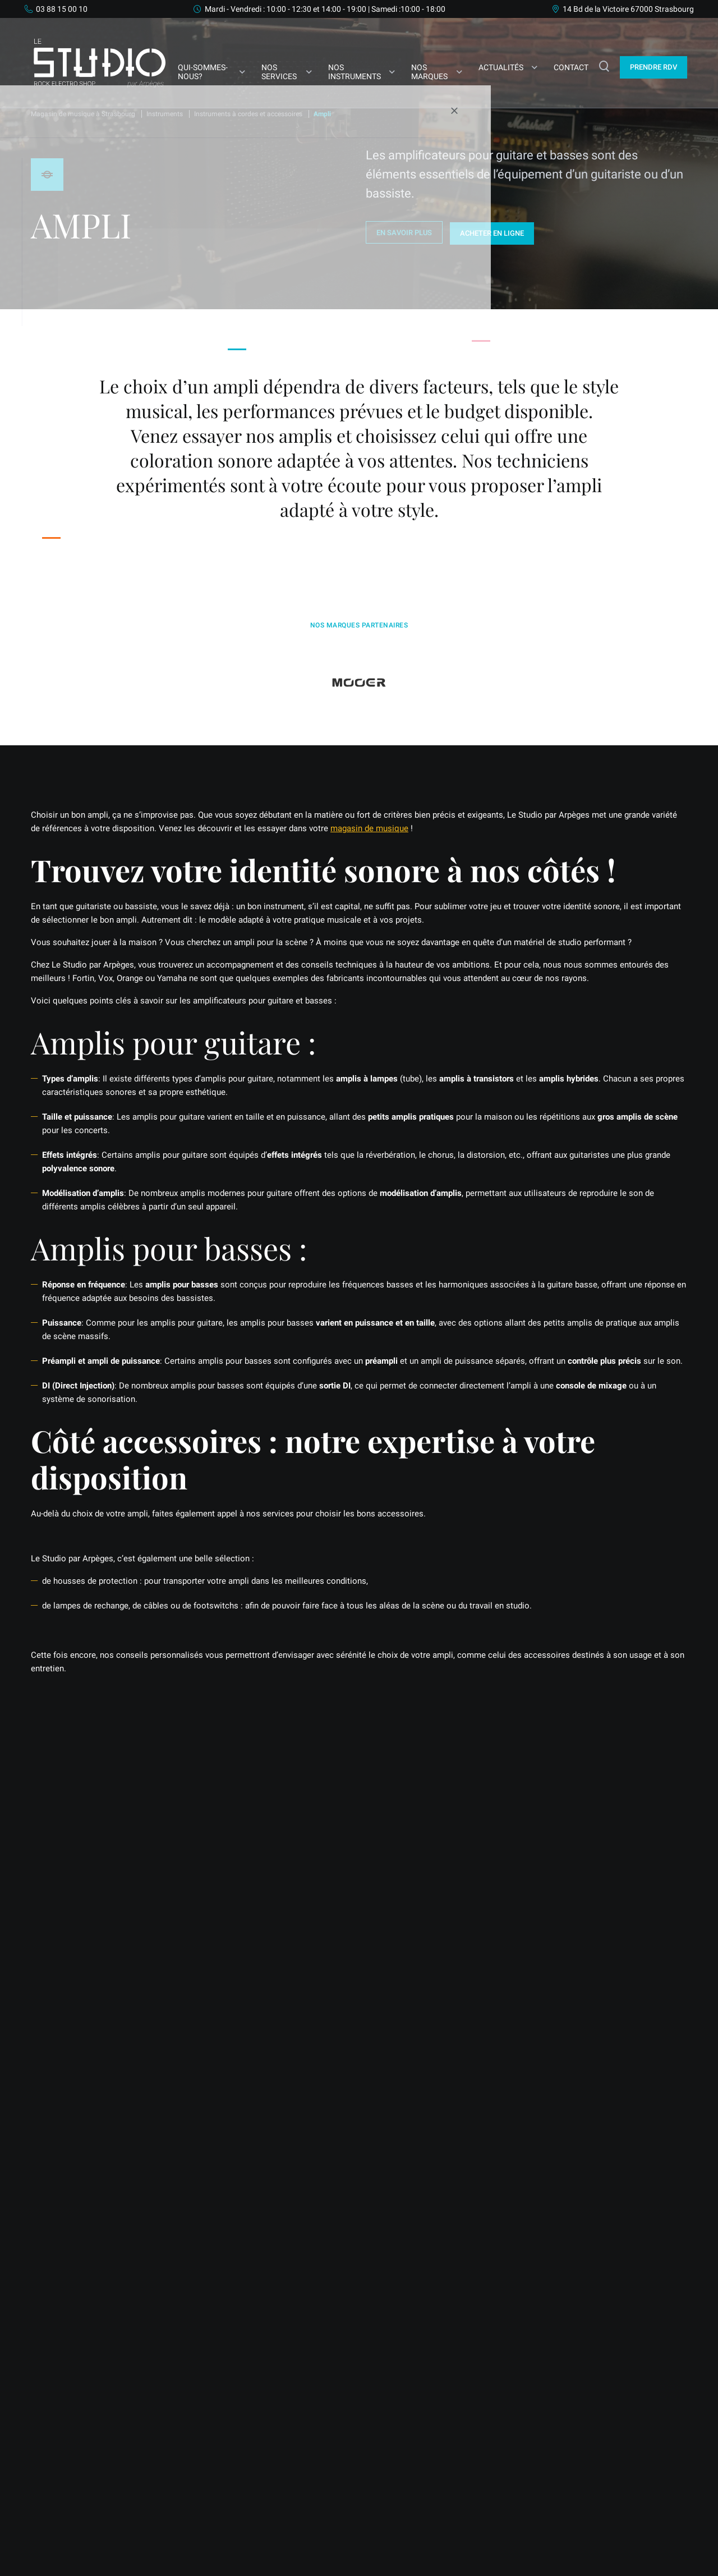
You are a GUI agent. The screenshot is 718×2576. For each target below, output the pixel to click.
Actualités (500, 67)
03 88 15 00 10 (62, 8)
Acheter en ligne (494, 232)
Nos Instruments (354, 72)
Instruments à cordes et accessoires (248, 114)
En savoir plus (404, 232)
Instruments (164, 114)
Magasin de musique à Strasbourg (83, 114)
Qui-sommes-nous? (202, 72)
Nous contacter (149, 1972)
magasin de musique (369, 827)
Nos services (278, 72)
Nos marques (429, 72)
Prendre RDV (64, 1972)
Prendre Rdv (653, 67)
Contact (571, 67)
